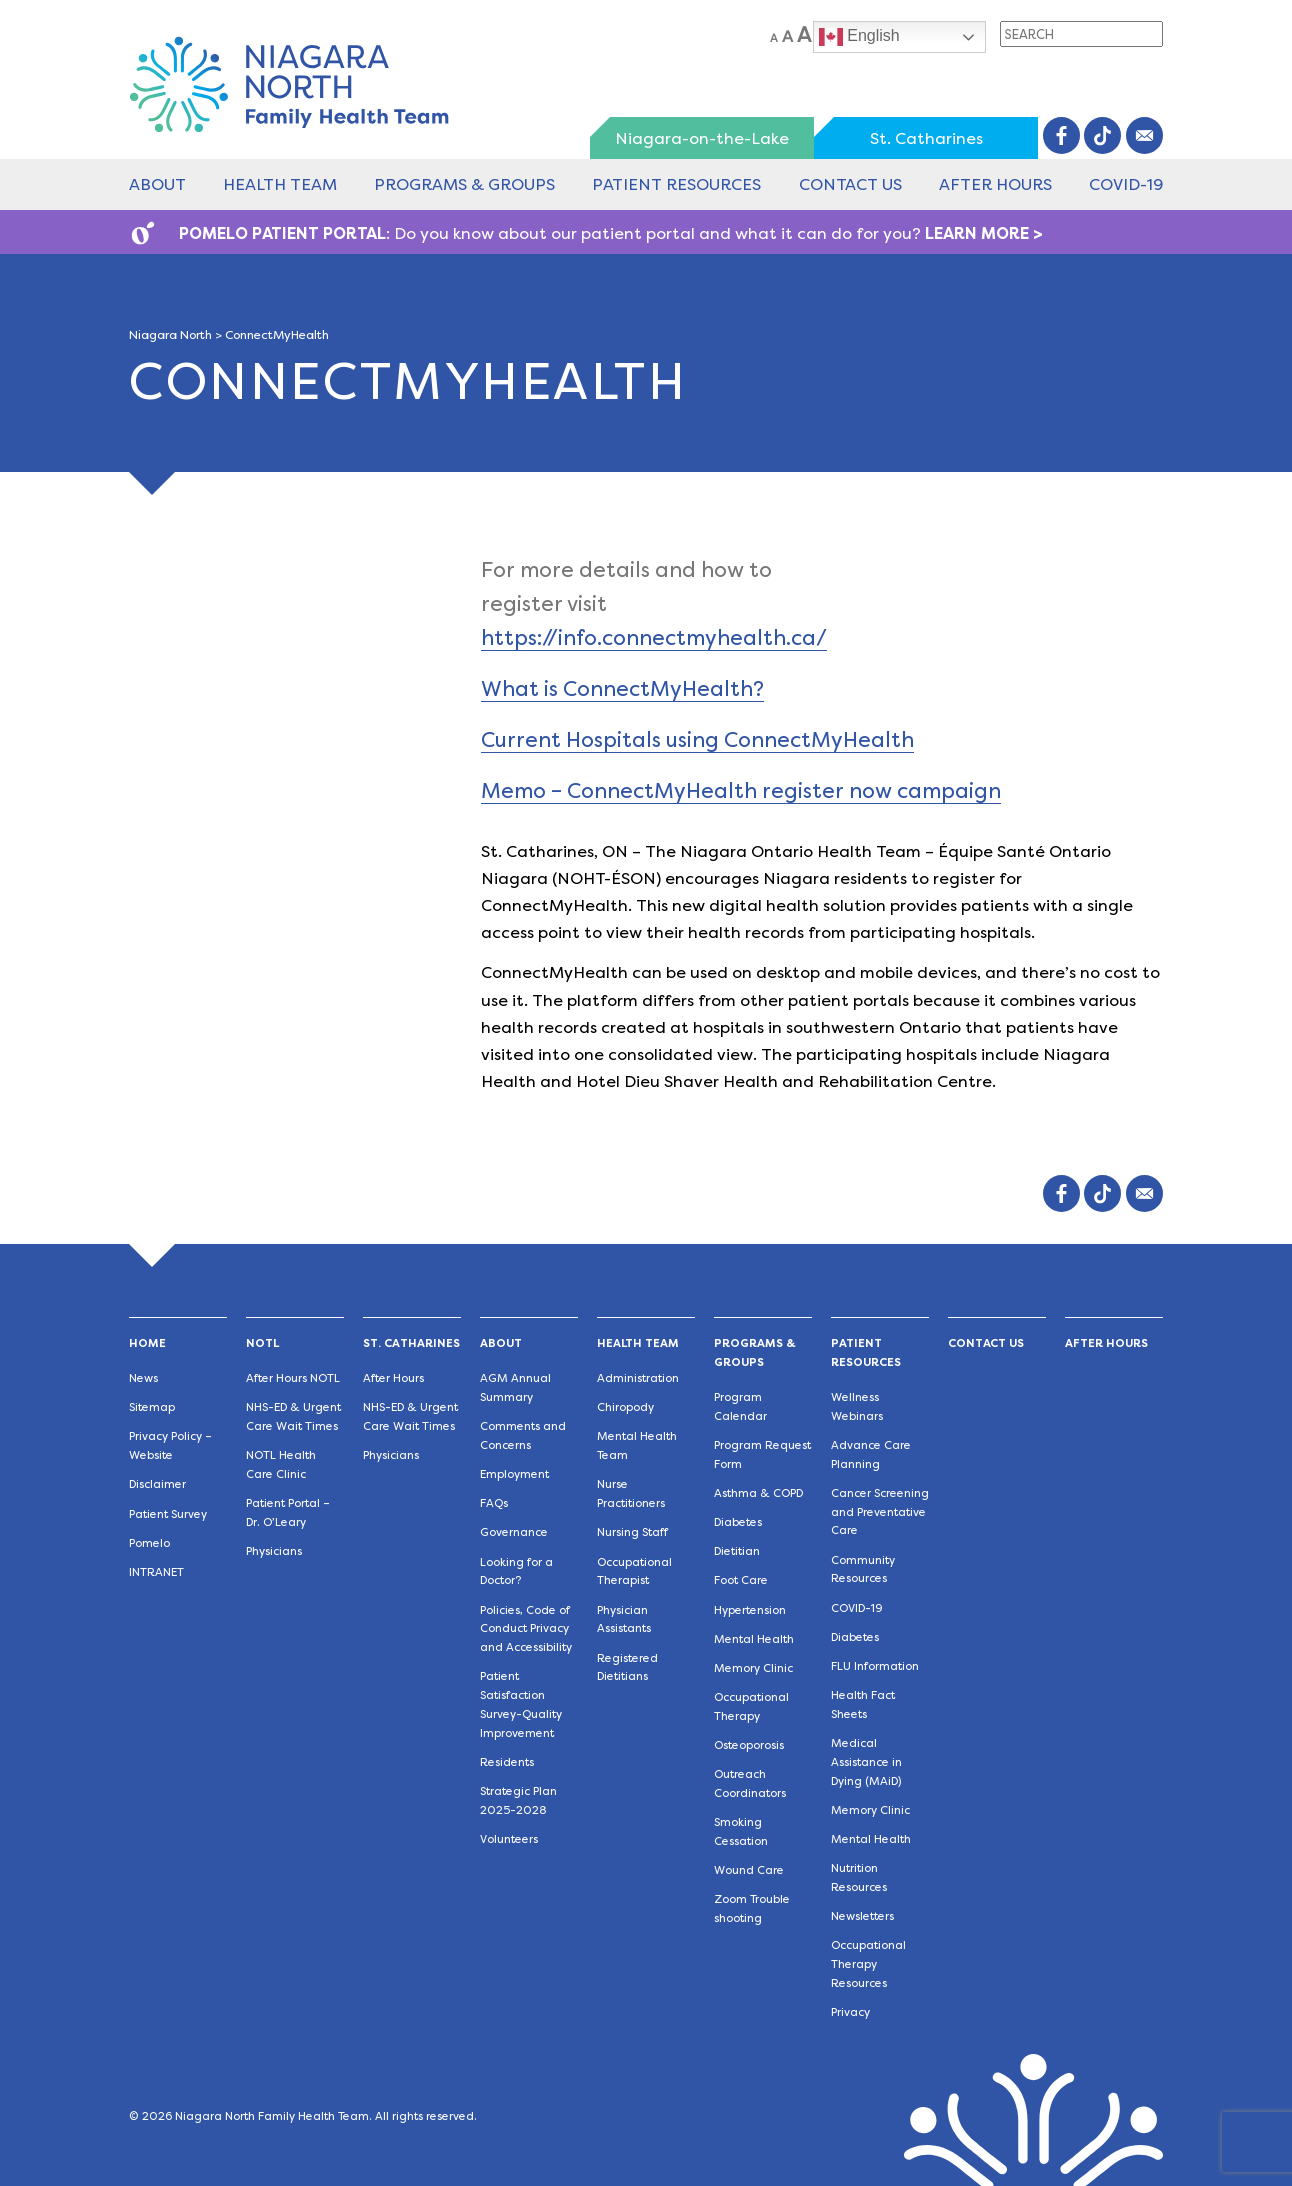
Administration (638, 1378)
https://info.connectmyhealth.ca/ (654, 637)
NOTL (262, 1343)
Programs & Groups (464, 184)
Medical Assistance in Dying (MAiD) (866, 1762)
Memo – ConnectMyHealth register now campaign (741, 790)
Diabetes (738, 1522)
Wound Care (749, 1870)
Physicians (274, 1551)
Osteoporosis (749, 1745)
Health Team (280, 184)
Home (147, 1343)
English (859, 37)
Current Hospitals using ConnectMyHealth (697, 739)
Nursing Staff (632, 1532)
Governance (514, 1532)
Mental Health (754, 1639)
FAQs (494, 1503)
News (143, 1378)
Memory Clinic (753, 1668)
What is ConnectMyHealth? (622, 688)
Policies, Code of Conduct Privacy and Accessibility (526, 1629)
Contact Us (850, 184)
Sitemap (152, 1407)
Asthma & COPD (758, 1493)
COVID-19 (1126, 184)
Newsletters (862, 1916)
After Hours (995, 184)
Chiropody (625, 1407)
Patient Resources (676, 184)
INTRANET (156, 1572)
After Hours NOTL (293, 1378)
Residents (507, 1762)
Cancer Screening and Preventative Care (880, 1512)
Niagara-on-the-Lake (702, 138)
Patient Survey (168, 1514)
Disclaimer (157, 1484)
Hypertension (750, 1610)
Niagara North (170, 335)
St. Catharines (926, 138)
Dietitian (737, 1551)
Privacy (850, 2012)
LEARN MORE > (984, 233)
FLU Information (875, 1666)
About (157, 184)
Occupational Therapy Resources (868, 1964)
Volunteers (509, 1839)
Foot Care (741, 1580)
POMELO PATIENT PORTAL (282, 233)
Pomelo (149, 1543)
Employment (514, 1474)
